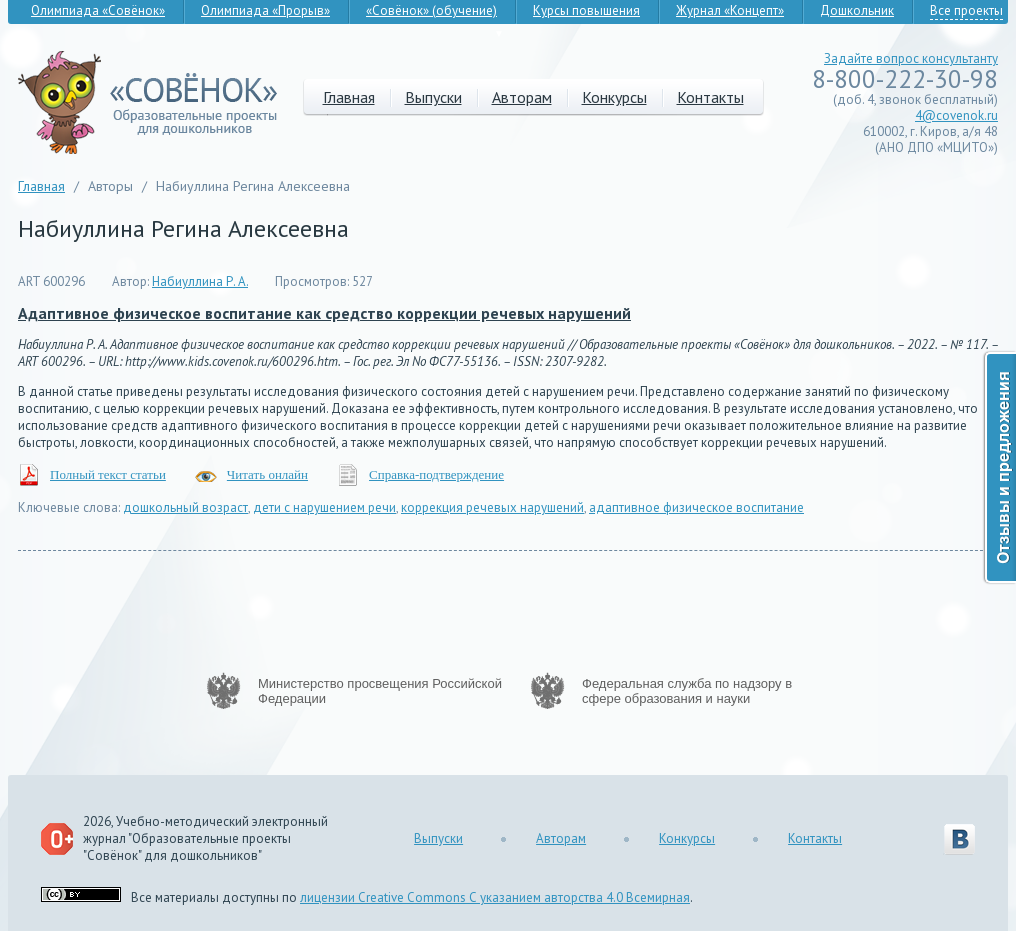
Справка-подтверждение (436, 474)
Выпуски (433, 97)
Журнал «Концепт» (730, 10)
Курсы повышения (586, 10)
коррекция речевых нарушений (492, 507)
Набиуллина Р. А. (200, 281)
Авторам (522, 97)
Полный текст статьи (108, 474)
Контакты (710, 97)
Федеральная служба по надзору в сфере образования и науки (687, 691)
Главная (349, 97)
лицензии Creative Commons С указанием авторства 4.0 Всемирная (495, 897)
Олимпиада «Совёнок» (98, 10)
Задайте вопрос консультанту (911, 58)
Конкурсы (614, 97)
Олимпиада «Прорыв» (265, 10)
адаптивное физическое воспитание (696, 507)
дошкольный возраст (185, 507)
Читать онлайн (267, 474)
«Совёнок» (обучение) (431, 10)
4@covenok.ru (956, 115)
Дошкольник (857, 10)
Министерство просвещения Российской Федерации (380, 691)
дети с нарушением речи (324, 507)
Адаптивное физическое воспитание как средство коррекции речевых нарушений (324, 313)
